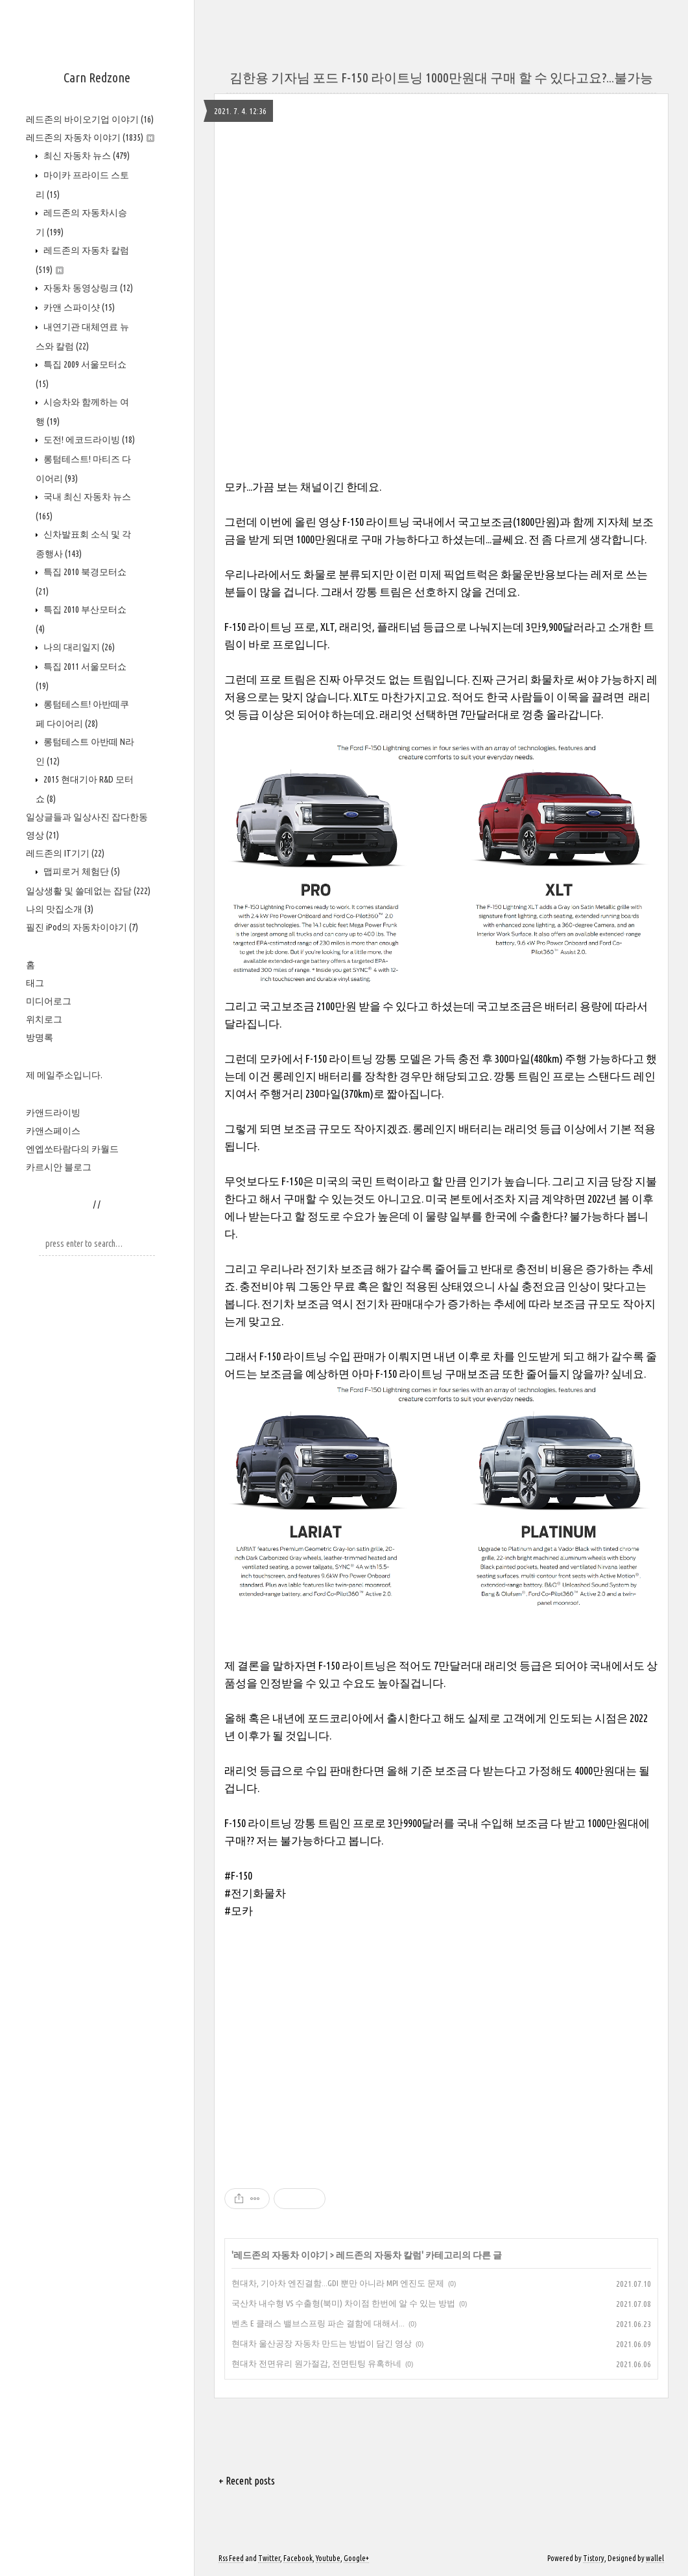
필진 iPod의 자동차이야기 (82, 927)
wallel (655, 2558)
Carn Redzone (97, 77)
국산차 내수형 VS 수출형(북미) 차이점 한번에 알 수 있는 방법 (343, 2303)
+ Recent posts (247, 2481)
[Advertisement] (441, 2042)
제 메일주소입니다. (64, 1075)
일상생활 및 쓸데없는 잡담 (88, 891)
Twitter (269, 2558)
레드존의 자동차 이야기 (90, 137)
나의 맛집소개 (59, 909)
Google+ (356, 2558)
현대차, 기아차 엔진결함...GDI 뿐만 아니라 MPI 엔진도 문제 (337, 2282)
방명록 (39, 1037)
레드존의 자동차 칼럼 (378, 2255)
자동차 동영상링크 (87, 288)
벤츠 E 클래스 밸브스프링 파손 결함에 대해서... (318, 2323)
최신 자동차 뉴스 (86, 155)
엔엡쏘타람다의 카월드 (72, 1149)
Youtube (328, 2558)
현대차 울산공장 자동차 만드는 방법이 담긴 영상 (321, 2343)
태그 (35, 983)
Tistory (593, 2558)
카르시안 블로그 (58, 1167)
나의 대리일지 (78, 647)
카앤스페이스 (53, 1131)
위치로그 (44, 1019)
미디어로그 (48, 1001)
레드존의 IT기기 (65, 853)
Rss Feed (231, 2558)
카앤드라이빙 (53, 1112)
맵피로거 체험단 (81, 871)
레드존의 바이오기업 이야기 (90, 119)
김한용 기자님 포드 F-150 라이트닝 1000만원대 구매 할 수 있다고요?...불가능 (441, 77)
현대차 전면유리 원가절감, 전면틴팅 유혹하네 (316, 2363)
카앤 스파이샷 (78, 307)
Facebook (298, 2558)
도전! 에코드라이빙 (88, 439)
